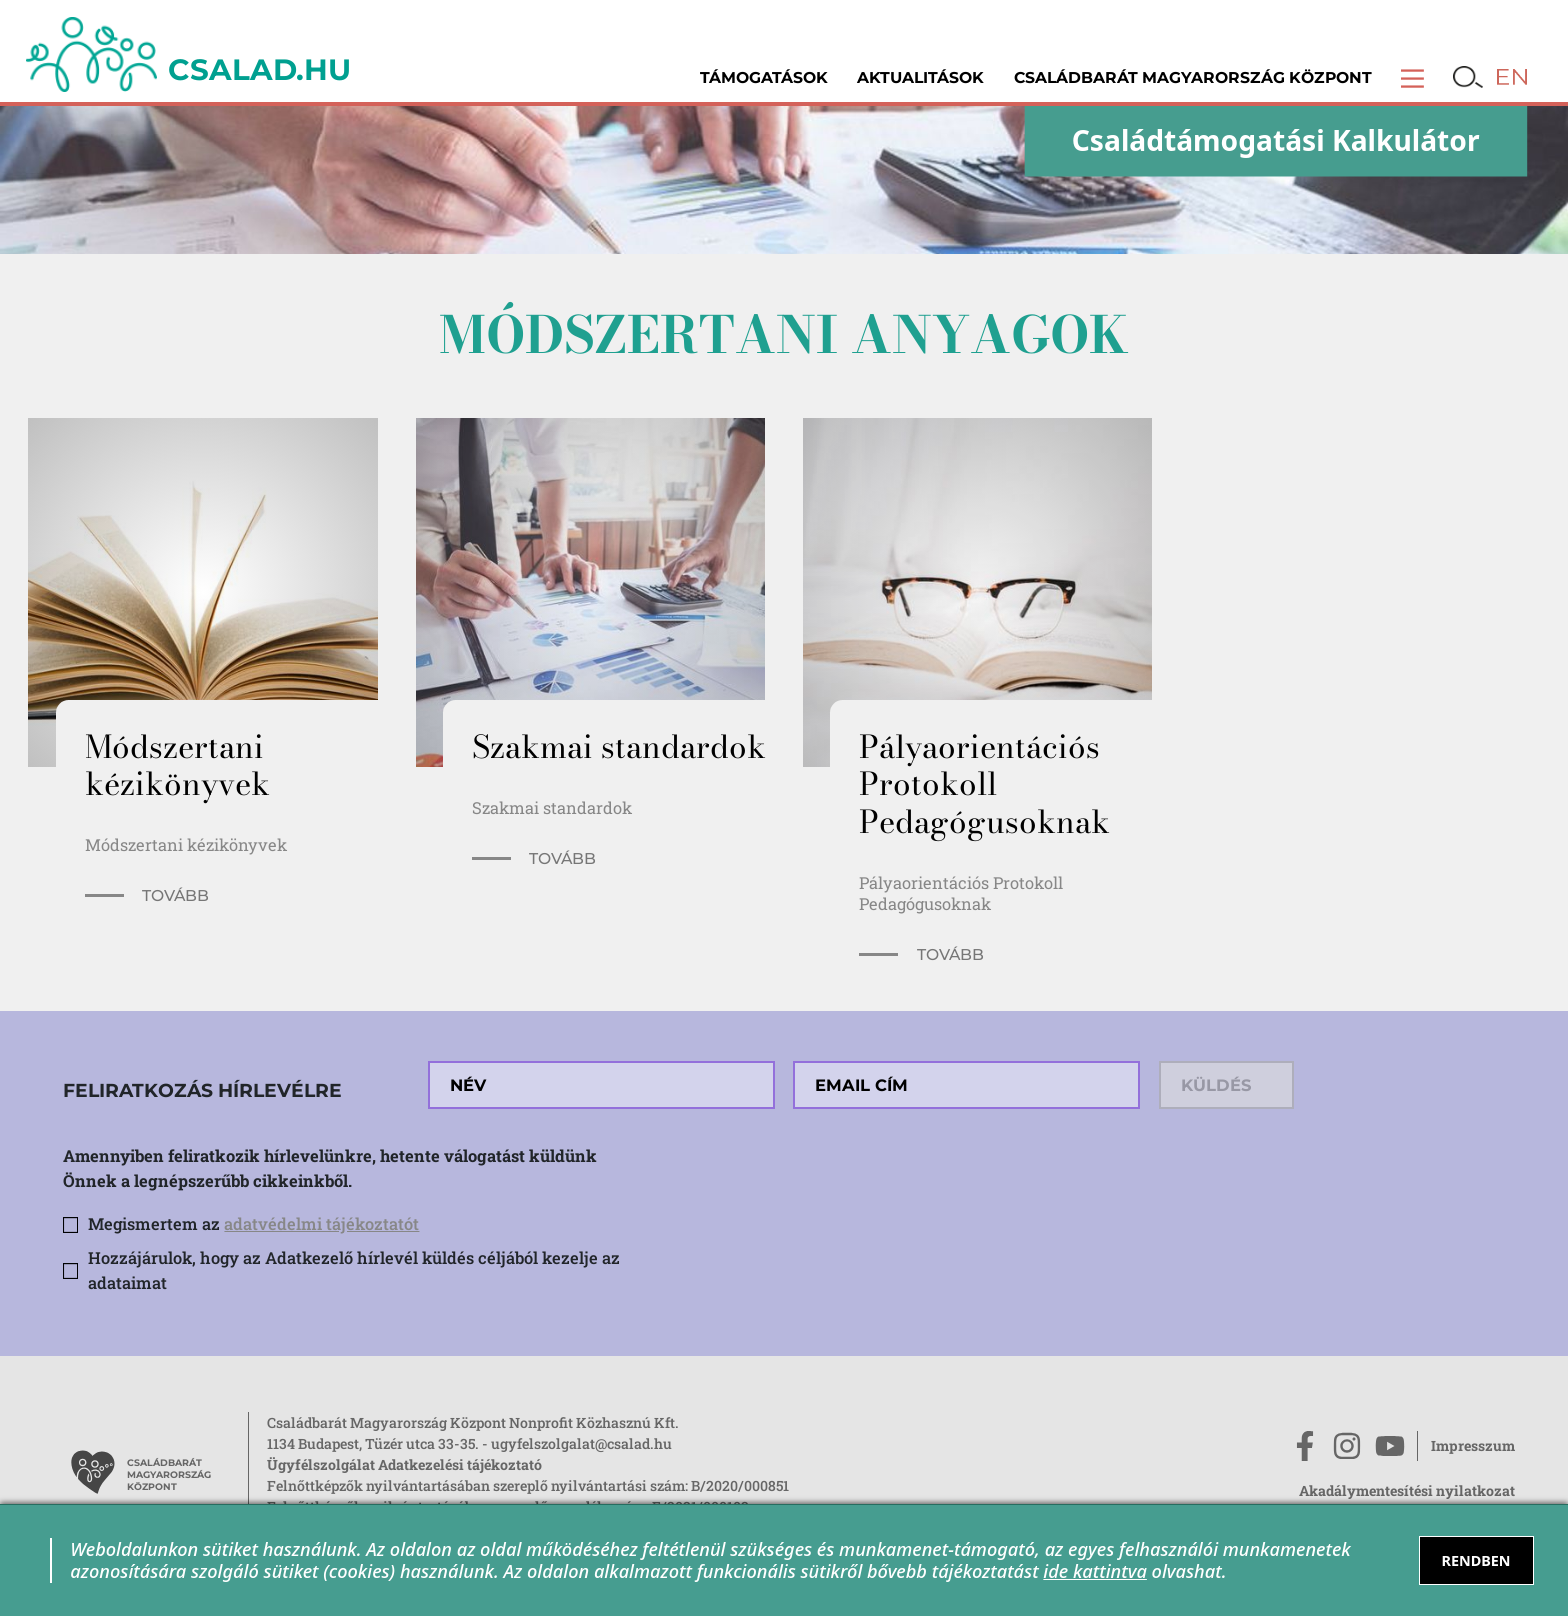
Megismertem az (253, 1223)
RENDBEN (1475, 1560)
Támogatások (764, 77)
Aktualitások (920, 77)
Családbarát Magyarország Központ (1193, 77)
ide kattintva (1095, 1571)
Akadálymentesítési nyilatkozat (1407, 1490)
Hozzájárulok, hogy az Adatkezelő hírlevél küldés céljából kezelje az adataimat (354, 1270)
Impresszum (1473, 1445)
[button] (1412, 77)
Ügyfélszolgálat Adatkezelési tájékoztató (404, 1464)
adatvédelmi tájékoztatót (321, 1223)
